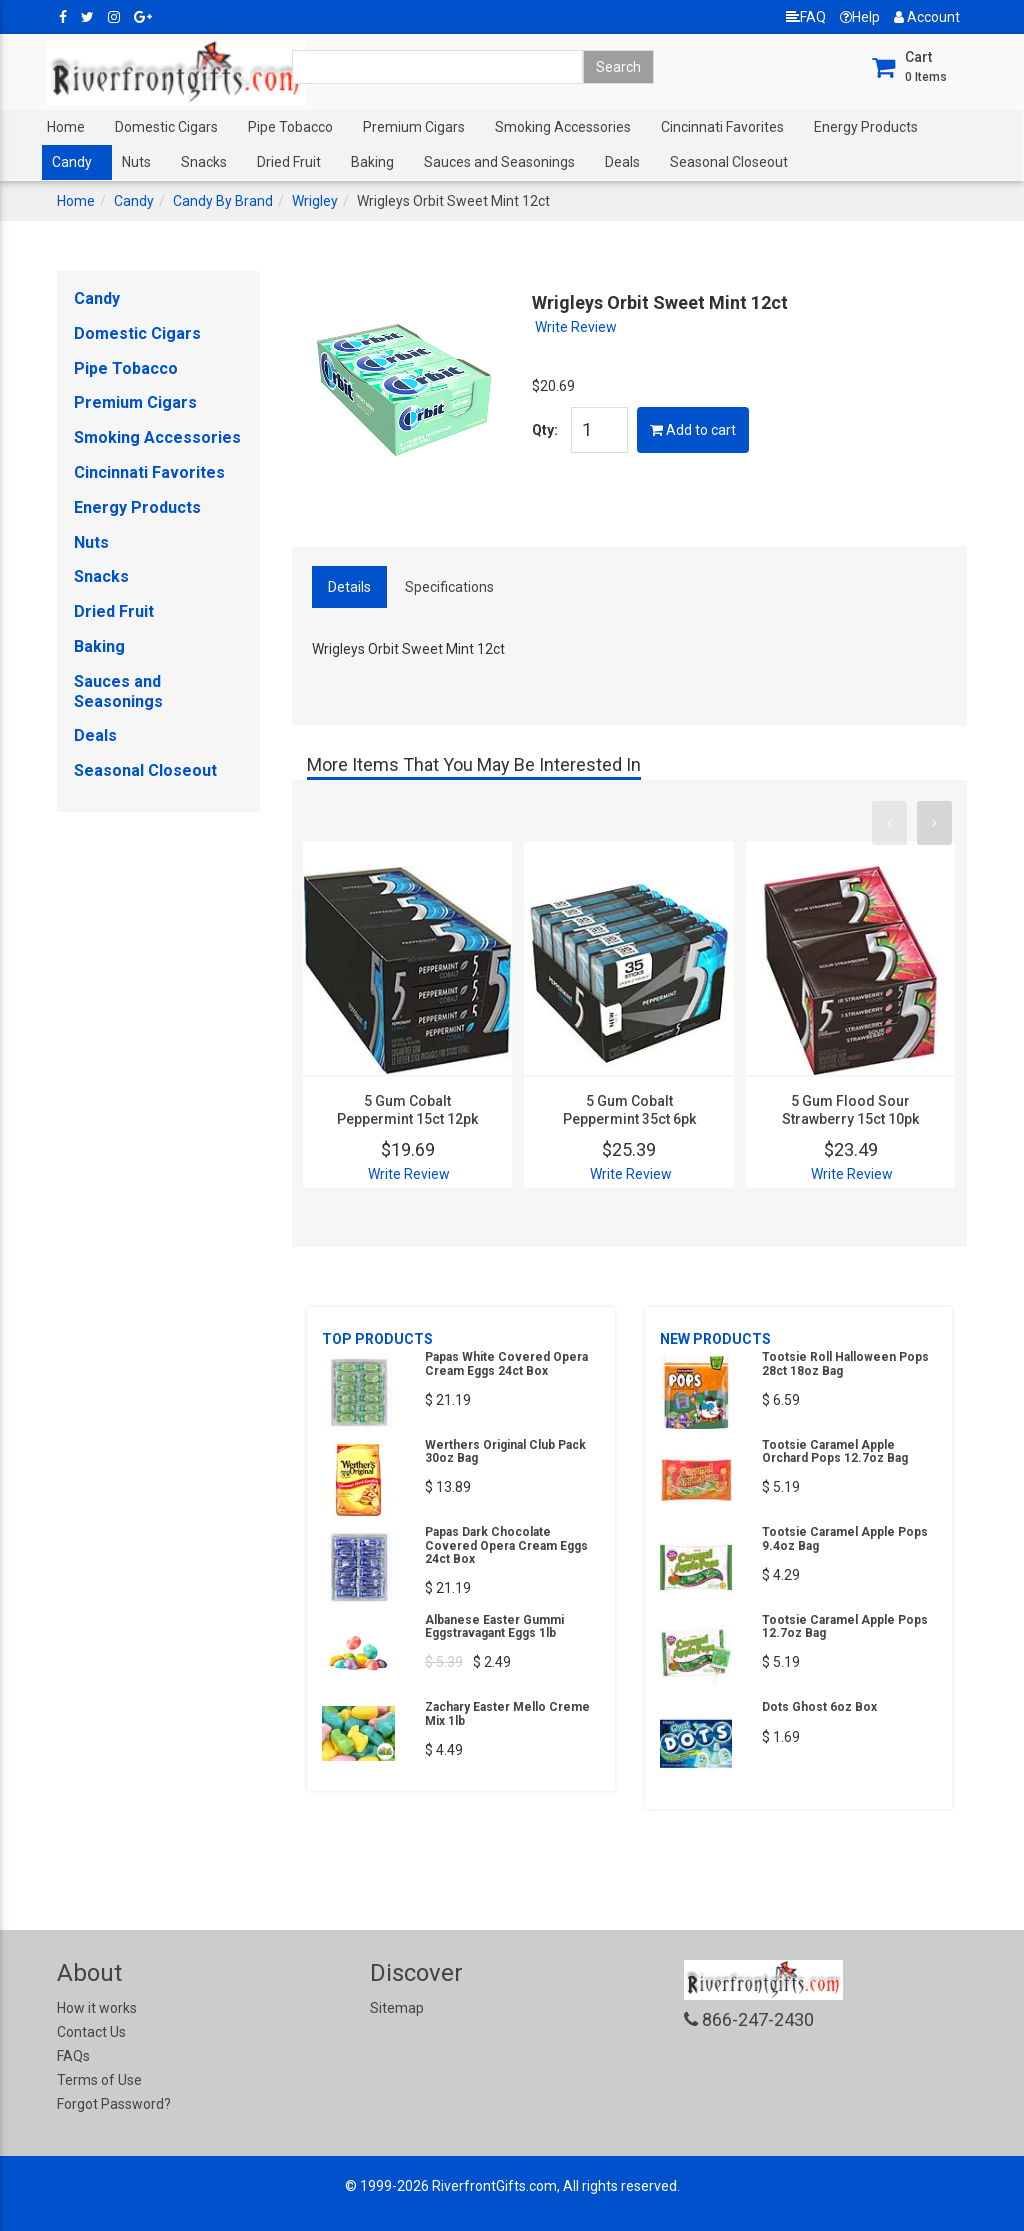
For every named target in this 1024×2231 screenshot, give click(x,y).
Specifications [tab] (449, 587)
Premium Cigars (414, 127)
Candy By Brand (223, 201)
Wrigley (315, 201)
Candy (72, 162)
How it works (97, 2008)
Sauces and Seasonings (499, 162)
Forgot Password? (114, 2104)
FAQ (806, 17)
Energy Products (866, 127)
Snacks (204, 162)
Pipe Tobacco (290, 127)
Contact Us (91, 2032)
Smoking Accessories (563, 127)
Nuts (136, 162)
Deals (622, 162)
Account (927, 17)
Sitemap (397, 2008)
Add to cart (693, 430)
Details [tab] (349, 587)
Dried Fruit (289, 162)
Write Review (576, 327)
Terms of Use (99, 2080)
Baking (372, 162)
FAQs (73, 2056)
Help (860, 17)
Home (66, 127)
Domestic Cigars (166, 127)
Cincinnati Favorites (722, 127)
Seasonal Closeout (729, 162)
